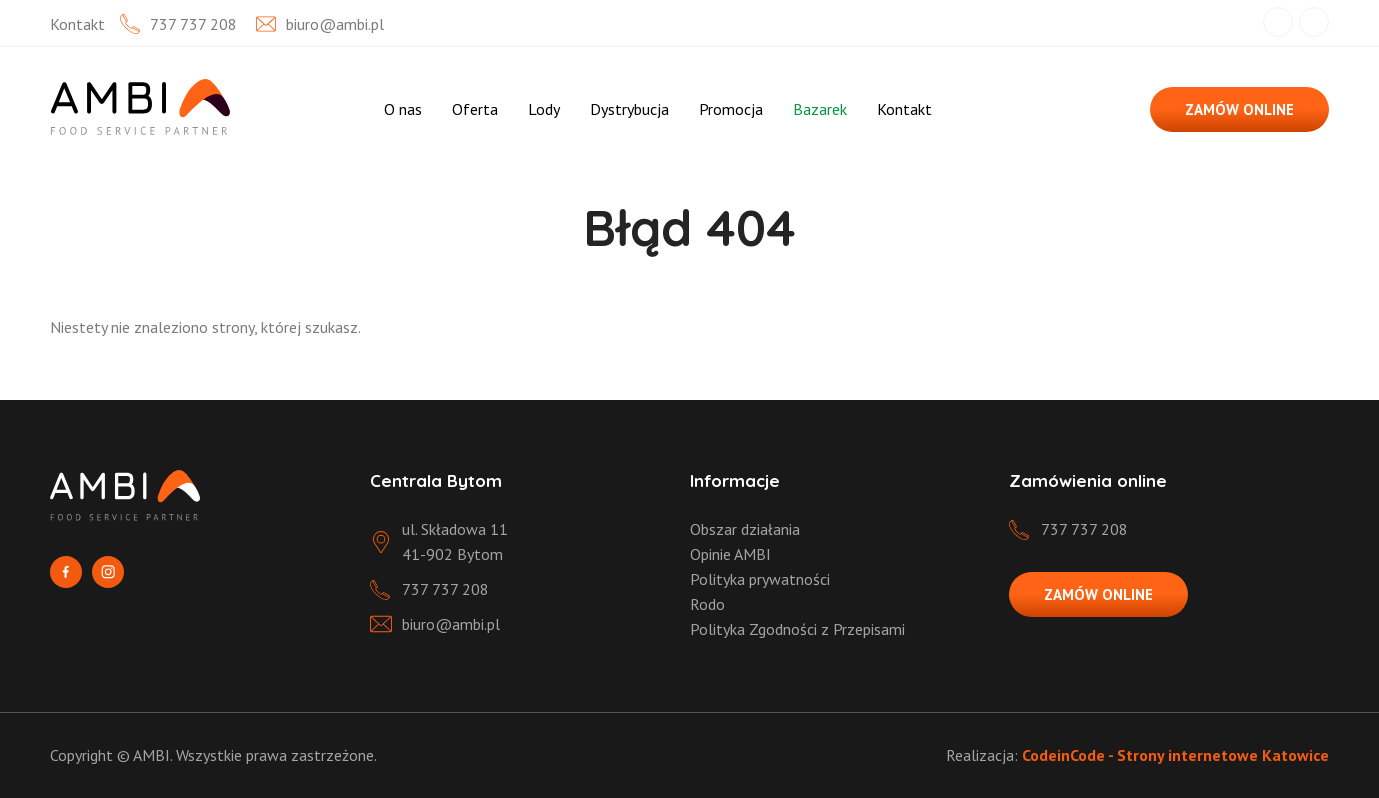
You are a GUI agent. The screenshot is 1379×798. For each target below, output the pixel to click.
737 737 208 (193, 24)
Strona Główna (337, 109)
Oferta (475, 109)
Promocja (731, 109)
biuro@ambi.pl (335, 24)
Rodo (707, 604)
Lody (544, 109)
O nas (403, 109)
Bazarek (820, 109)
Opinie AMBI (730, 554)
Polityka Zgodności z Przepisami (797, 629)
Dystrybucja (629, 109)
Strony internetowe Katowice (1223, 755)
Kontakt (904, 109)
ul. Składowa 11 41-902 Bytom (455, 541)
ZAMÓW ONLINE (1239, 109)
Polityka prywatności (760, 579)
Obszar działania (745, 529)
